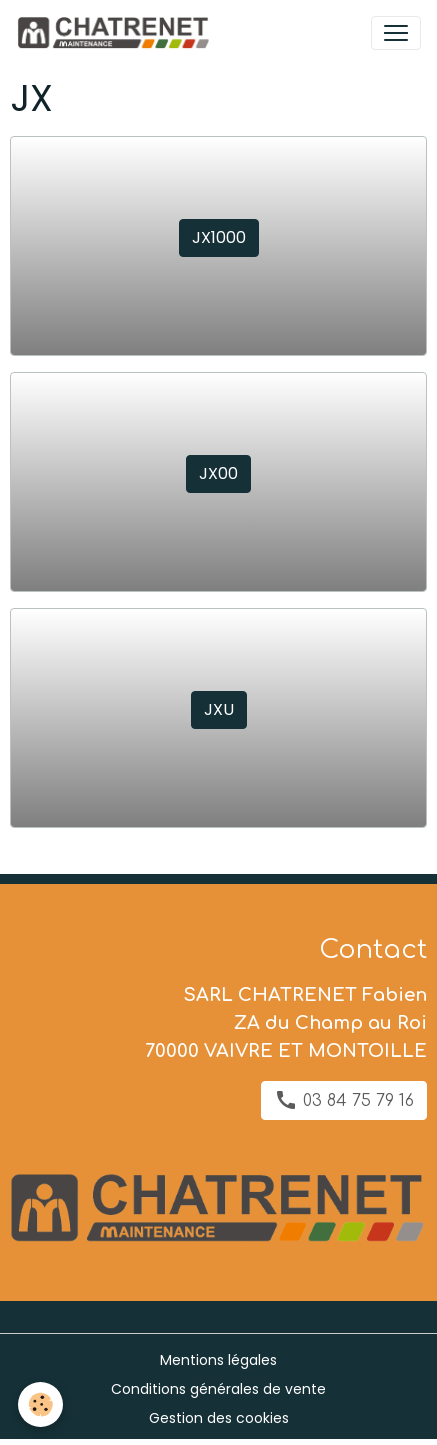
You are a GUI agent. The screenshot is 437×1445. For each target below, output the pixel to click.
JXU (219, 709)
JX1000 (219, 237)
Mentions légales (218, 1360)
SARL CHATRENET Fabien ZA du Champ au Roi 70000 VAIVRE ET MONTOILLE (286, 1023)
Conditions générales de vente (218, 1389)
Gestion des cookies (219, 1418)
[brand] (116, 33)
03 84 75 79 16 (344, 1100)
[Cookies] (40, 1404)
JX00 (218, 473)
